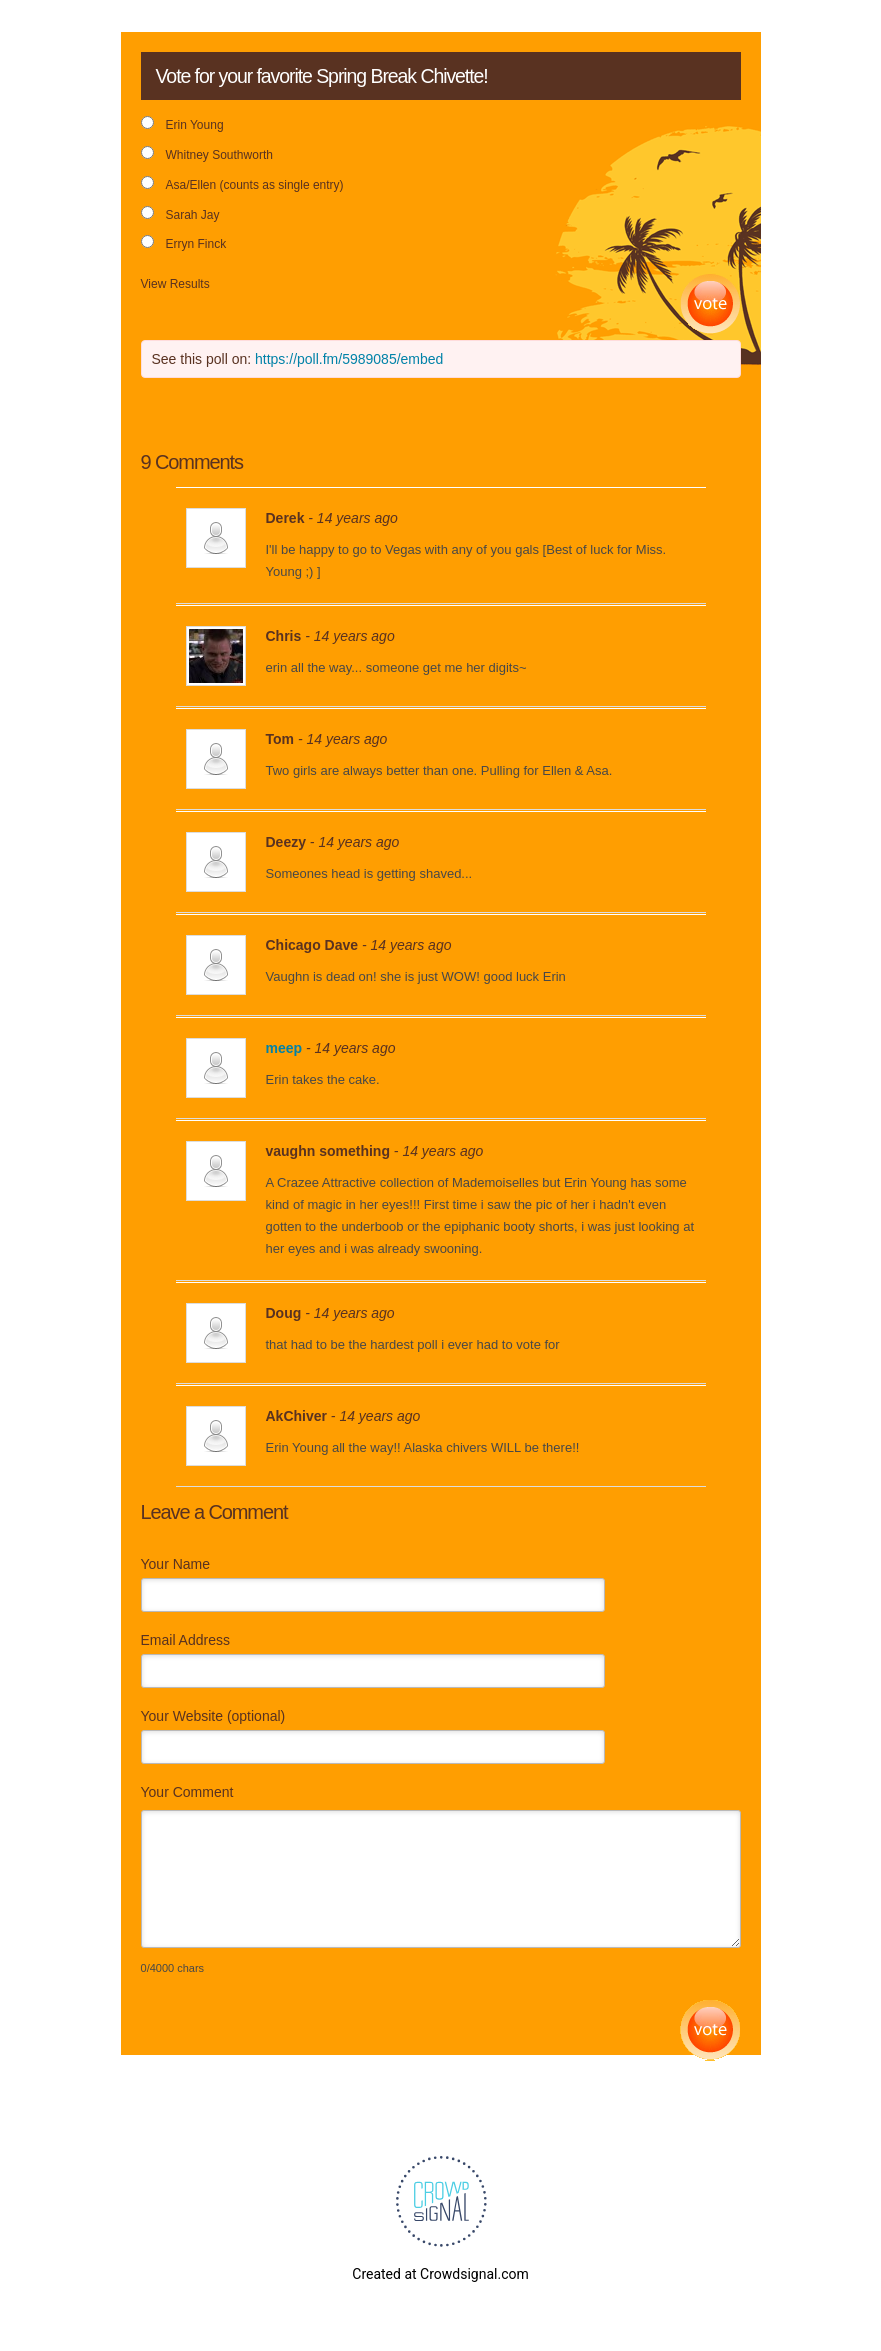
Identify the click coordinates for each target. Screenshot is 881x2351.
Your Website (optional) (213, 1716)
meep (284, 1048)
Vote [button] (710, 304)
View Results (175, 284)
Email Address (185, 1640)
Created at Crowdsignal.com (440, 2274)
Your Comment (187, 1792)
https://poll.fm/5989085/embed (349, 359)
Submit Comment (710, 2030)
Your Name (176, 1564)
